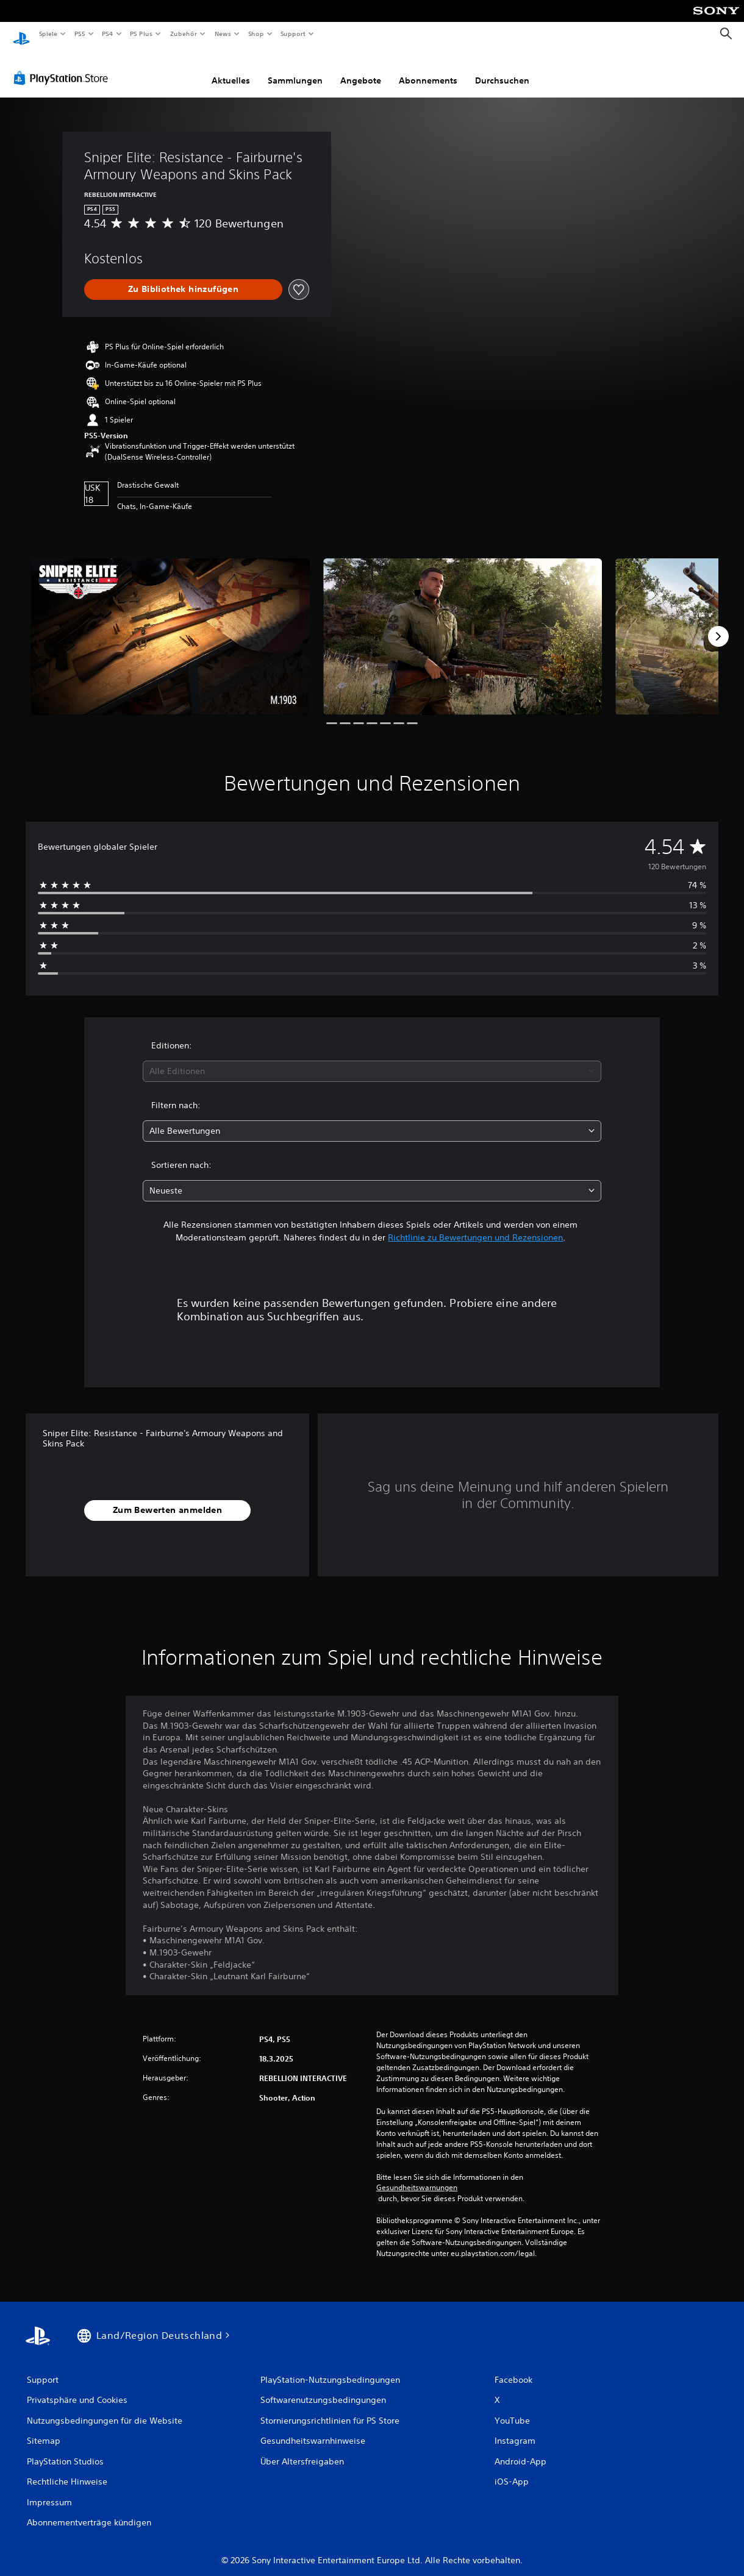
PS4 (108, 33)
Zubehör (183, 33)
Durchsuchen (502, 68)
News (223, 33)
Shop (255, 33)
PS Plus (141, 33)
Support (293, 33)
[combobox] (372, 1059)
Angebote (360, 68)
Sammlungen (295, 68)
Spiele (47, 33)
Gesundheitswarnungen (416, 2176)
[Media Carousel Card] (170, 625)
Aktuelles (231, 68)
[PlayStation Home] (21, 34)
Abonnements (428, 68)
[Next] (718, 624)
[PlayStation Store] (63, 66)
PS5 (80, 33)
